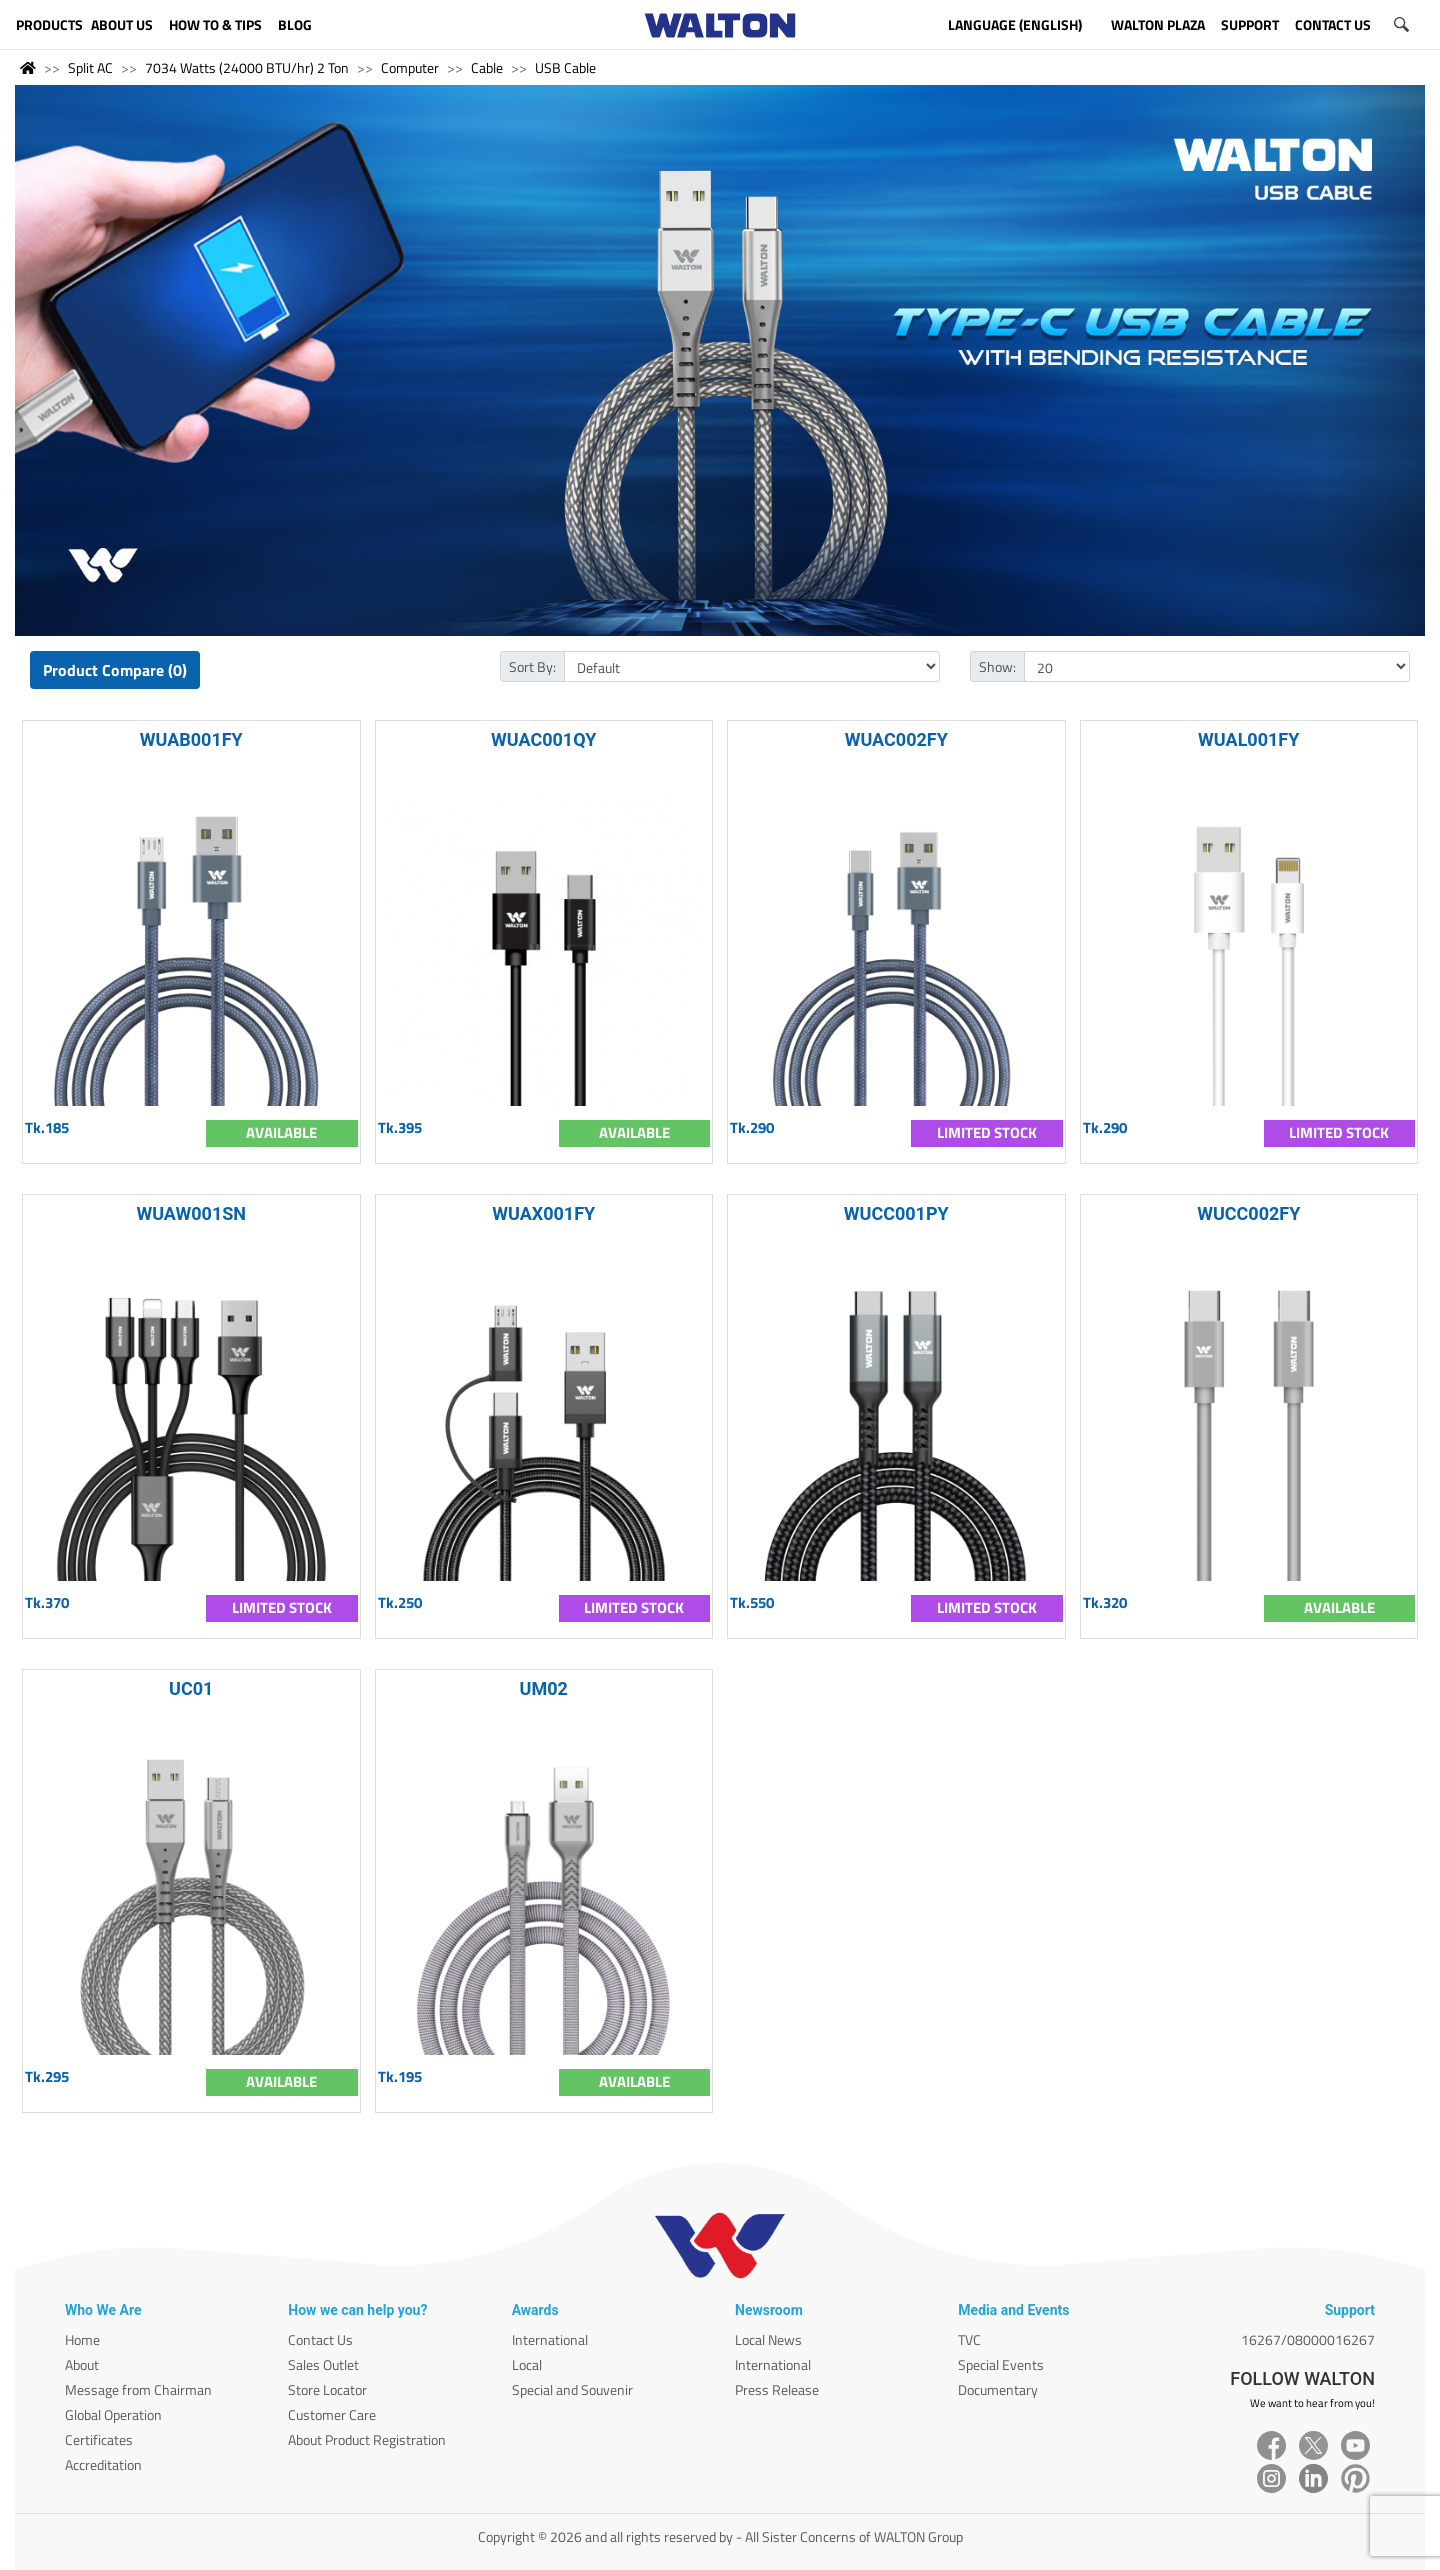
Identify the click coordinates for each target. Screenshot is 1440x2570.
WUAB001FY (191, 739)
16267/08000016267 (1308, 2339)
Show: (997, 666)
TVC (969, 2339)
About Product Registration (367, 2439)
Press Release (777, 2389)
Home (82, 2339)
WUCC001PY (896, 1213)
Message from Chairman (138, 2389)
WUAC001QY (543, 739)
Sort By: (532, 666)
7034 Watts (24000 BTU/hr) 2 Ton (247, 67)
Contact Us (320, 2339)
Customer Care (332, 2414)
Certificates (99, 2439)
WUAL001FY (1248, 739)
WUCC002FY (1248, 1213)
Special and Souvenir (572, 2389)
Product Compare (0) (115, 670)
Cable (487, 67)
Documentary (998, 2389)
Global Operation (113, 2414)
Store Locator (327, 2389)
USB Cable (565, 67)
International (550, 2339)
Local (527, 2364)
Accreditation (103, 2464)
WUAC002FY (896, 739)
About (82, 2364)
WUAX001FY (543, 1213)
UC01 (191, 1688)
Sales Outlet (323, 2364)
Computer (410, 67)
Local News (768, 2339)
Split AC (90, 67)
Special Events (1001, 2364)
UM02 (544, 1688)
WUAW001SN (191, 1213)
